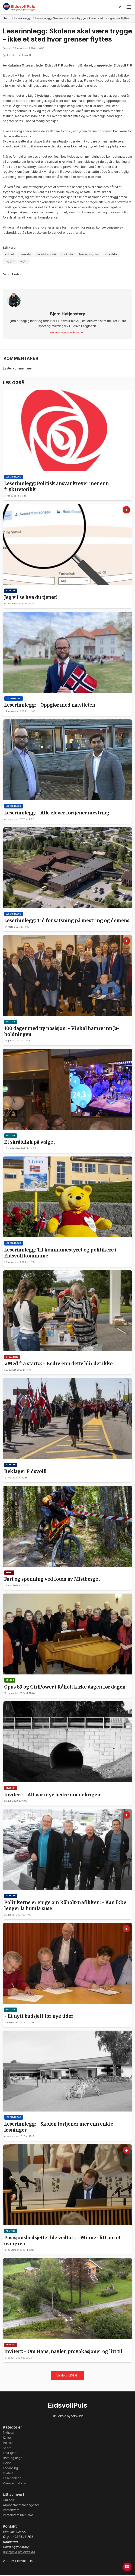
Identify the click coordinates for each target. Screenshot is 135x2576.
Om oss (8, 2500)
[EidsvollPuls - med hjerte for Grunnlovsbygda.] (19, 7)
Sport (7, 2448)
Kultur (7, 2438)
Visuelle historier (14, 2484)
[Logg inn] (119, 7)
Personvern (11, 2510)
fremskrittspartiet (47, 254)
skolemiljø (26, 254)
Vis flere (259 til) (67, 2376)
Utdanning (10, 2468)
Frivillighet (10, 2453)
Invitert (8, 2474)
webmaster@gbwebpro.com (67, 333)
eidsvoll (9, 254)
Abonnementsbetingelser (21, 2505)
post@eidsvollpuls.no (19, 2552)
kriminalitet (70, 254)
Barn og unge (12, 2458)
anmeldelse (114, 254)
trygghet (10, 261)
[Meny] (128, 7)
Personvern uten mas (18, 2516)
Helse (7, 2464)
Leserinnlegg (12, 2479)
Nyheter (8, 2433)
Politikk (8, 2443)
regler (24, 261)
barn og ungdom (92, 254)
